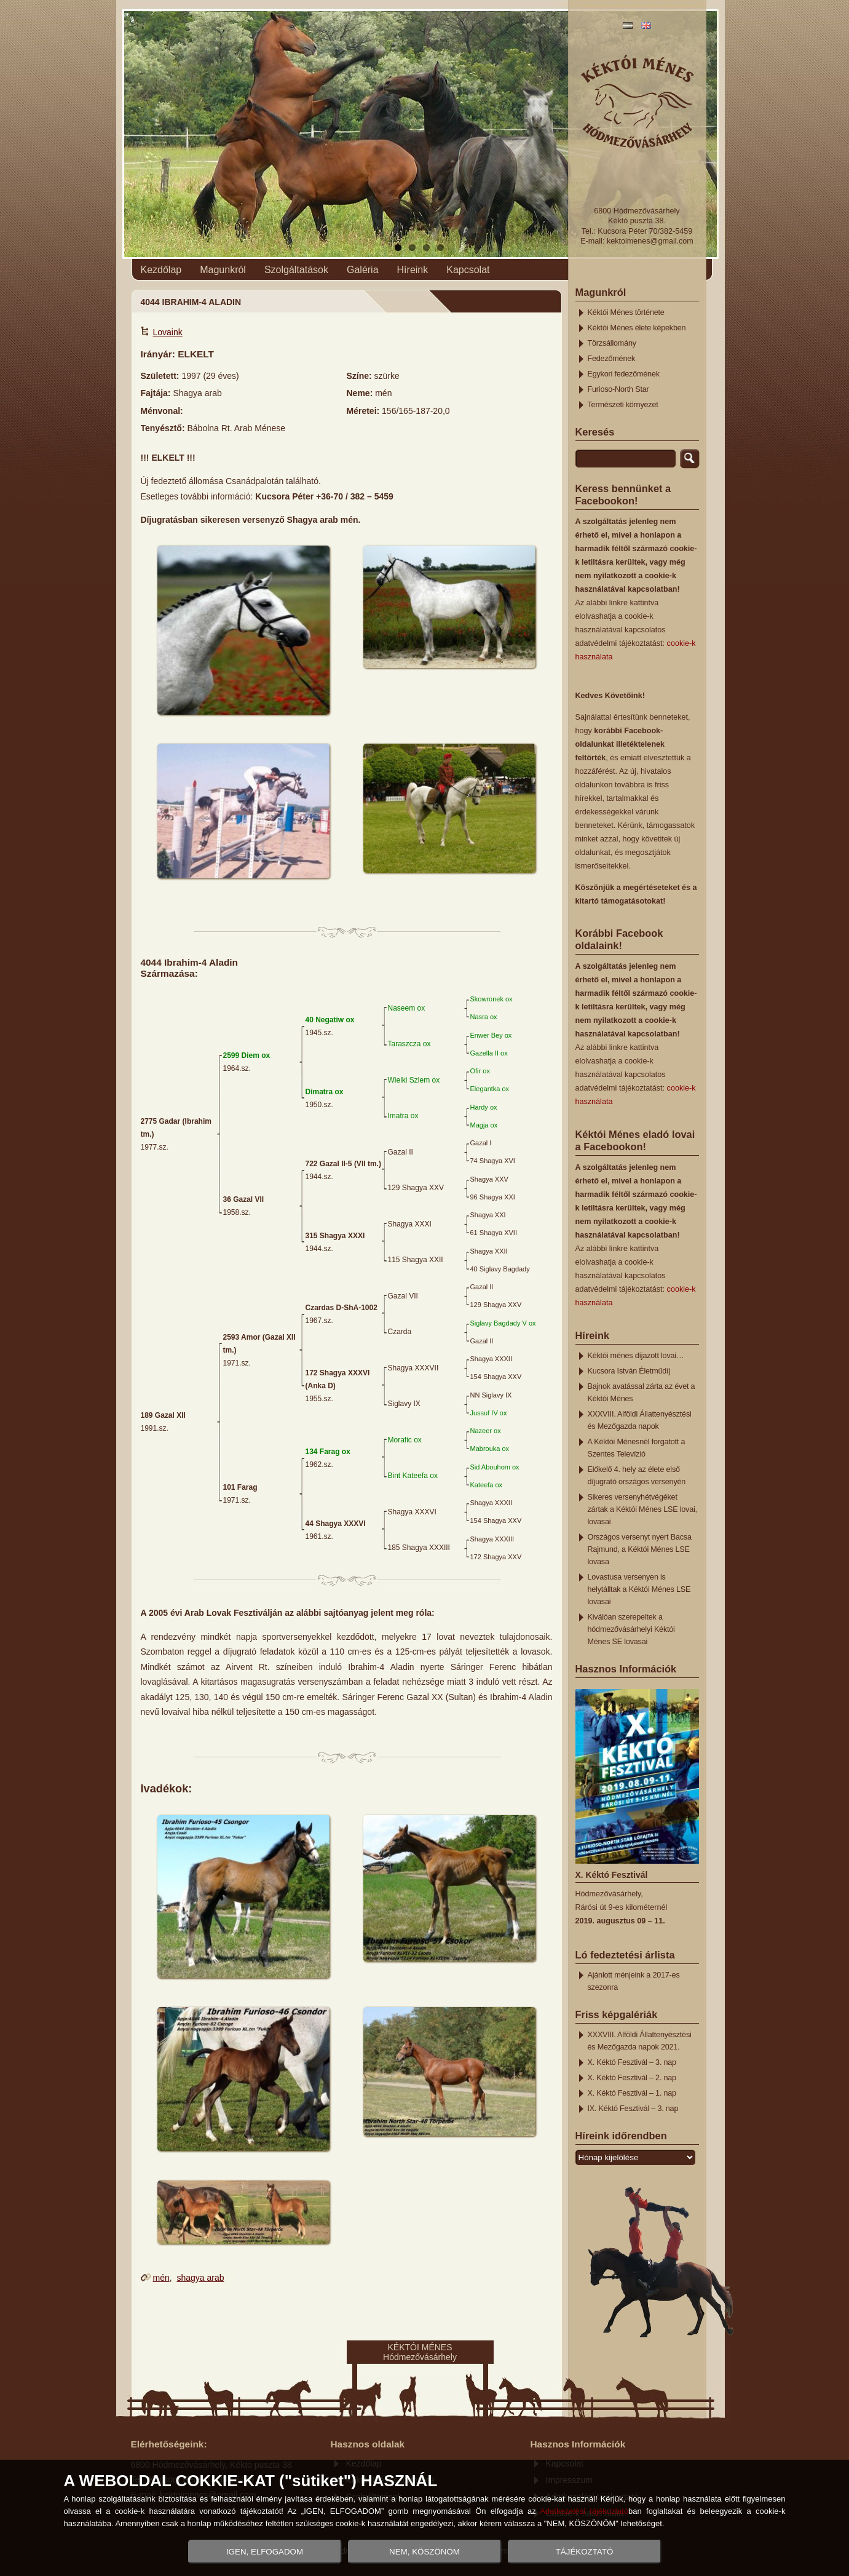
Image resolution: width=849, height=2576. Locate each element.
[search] (625, 458)
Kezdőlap (161, 269)
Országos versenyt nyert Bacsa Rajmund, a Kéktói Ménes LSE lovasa (640, 1549)
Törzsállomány (612, 343)
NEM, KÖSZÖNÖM (424, 2551)
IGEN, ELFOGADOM (264, 2551)
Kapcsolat (467, 269)
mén (161, 2278)
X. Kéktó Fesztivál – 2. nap (632, 2077)
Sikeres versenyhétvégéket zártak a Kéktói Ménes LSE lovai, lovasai (642, 1509)
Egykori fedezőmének (624, 374)
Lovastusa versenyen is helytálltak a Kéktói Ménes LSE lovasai (639, 1589)
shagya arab (200, 2278)
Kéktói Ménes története (626, 312)
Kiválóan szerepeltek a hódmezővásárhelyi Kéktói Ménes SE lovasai (631, 1629)
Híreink (412, 269)
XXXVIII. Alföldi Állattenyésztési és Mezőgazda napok (640, 1420)
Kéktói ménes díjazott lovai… (636, 1355)
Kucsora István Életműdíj (629, 1371)
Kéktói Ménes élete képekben (637, 328)
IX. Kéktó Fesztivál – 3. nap (633, 2108)
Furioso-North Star (618, 389)
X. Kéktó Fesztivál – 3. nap (632, 2062)
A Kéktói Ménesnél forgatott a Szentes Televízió (636, 1447)
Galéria (363, 269)
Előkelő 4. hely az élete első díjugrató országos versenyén (637, 1475)
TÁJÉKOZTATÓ (585, 2551)
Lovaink (168, 332)
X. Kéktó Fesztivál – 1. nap (632, 2093)
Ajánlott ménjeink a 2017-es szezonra (634, 1981)
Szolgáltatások (296, 269)
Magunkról (223, 269)
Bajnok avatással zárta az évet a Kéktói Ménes (641, 1392)
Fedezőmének (612, 358)
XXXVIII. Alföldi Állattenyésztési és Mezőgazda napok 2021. (640, 2040)
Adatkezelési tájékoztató (584, 2511)
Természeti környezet (623, 404)
